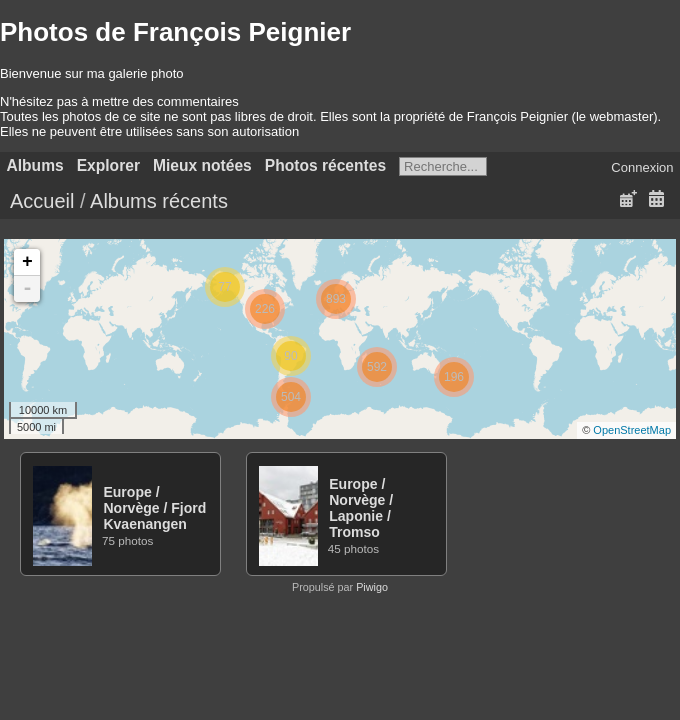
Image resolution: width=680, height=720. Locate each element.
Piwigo (372, 587)
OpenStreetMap (632, 430)
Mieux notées (202, 165)
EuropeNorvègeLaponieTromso (361, 508)
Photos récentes (325, 165)
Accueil (42, 201)
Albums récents (159, 201)
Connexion (642, 167)
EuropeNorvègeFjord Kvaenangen (154, 508)
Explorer (108, 165)
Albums (35, 165)
